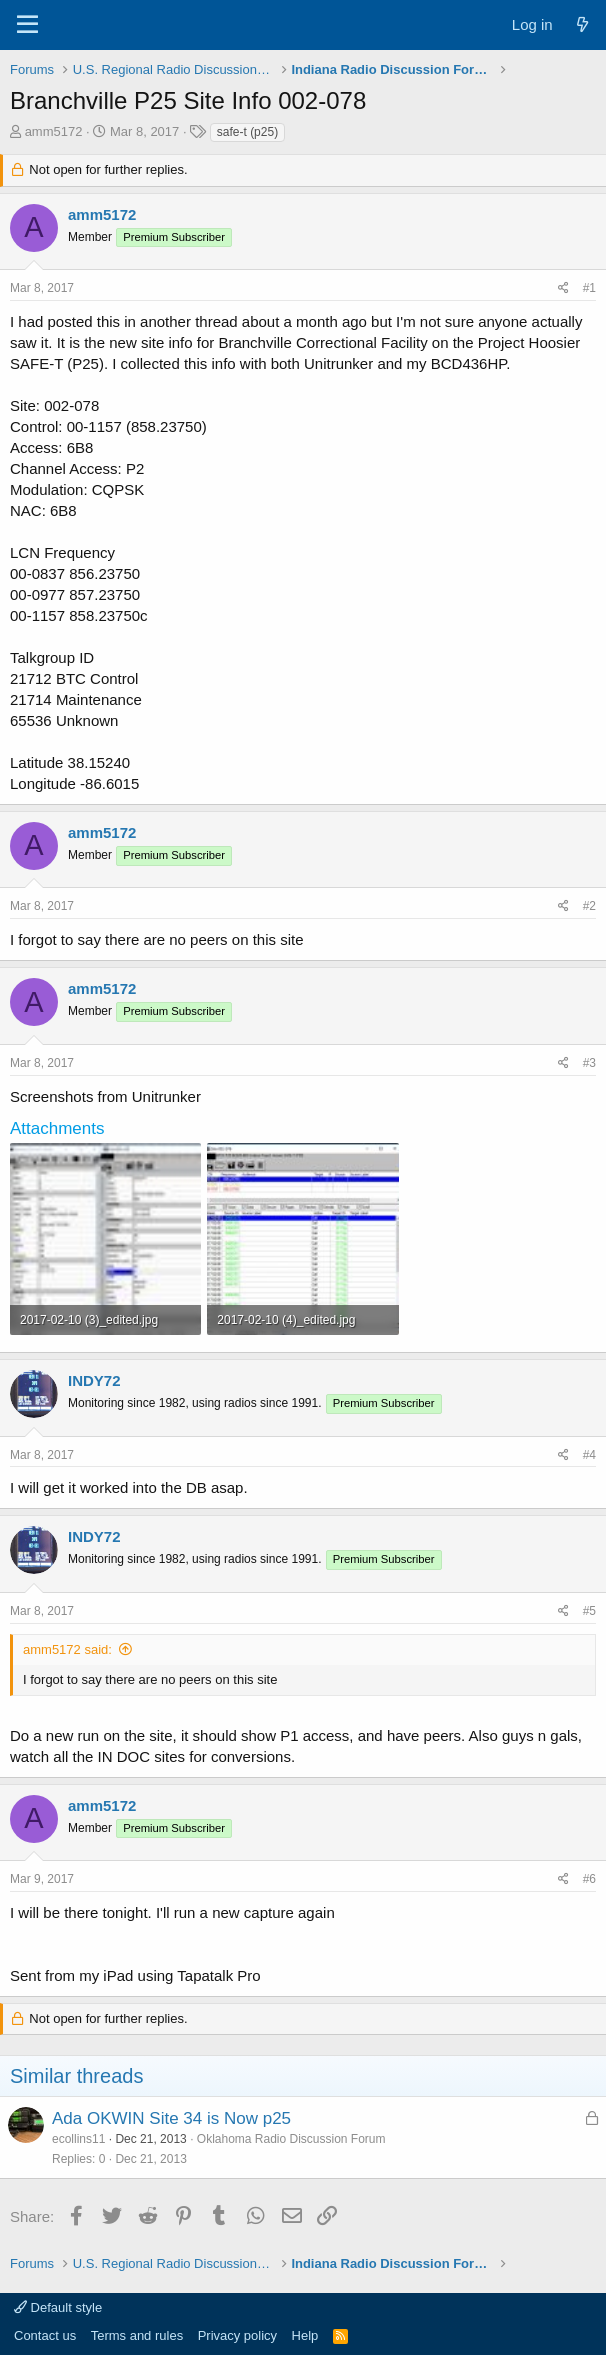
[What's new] (582, 24)
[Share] (563, 288)
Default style (58, 2307)
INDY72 (94, 1380)
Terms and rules (137, 2335)
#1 (589, 288)
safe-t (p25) (247, 132)
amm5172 (54, 131)
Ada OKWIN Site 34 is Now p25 (171, 2118)
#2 (589, 906)
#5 (589, 1611)
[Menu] (27, 25)
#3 (589, 1063)
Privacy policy (237, 2335)
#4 (589, 1455)
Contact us (45, 2335)
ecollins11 (78, 2139)
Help (305, 2335)
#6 (589, 1879)
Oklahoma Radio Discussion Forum (291, 2139)
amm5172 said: (67, 1649)
